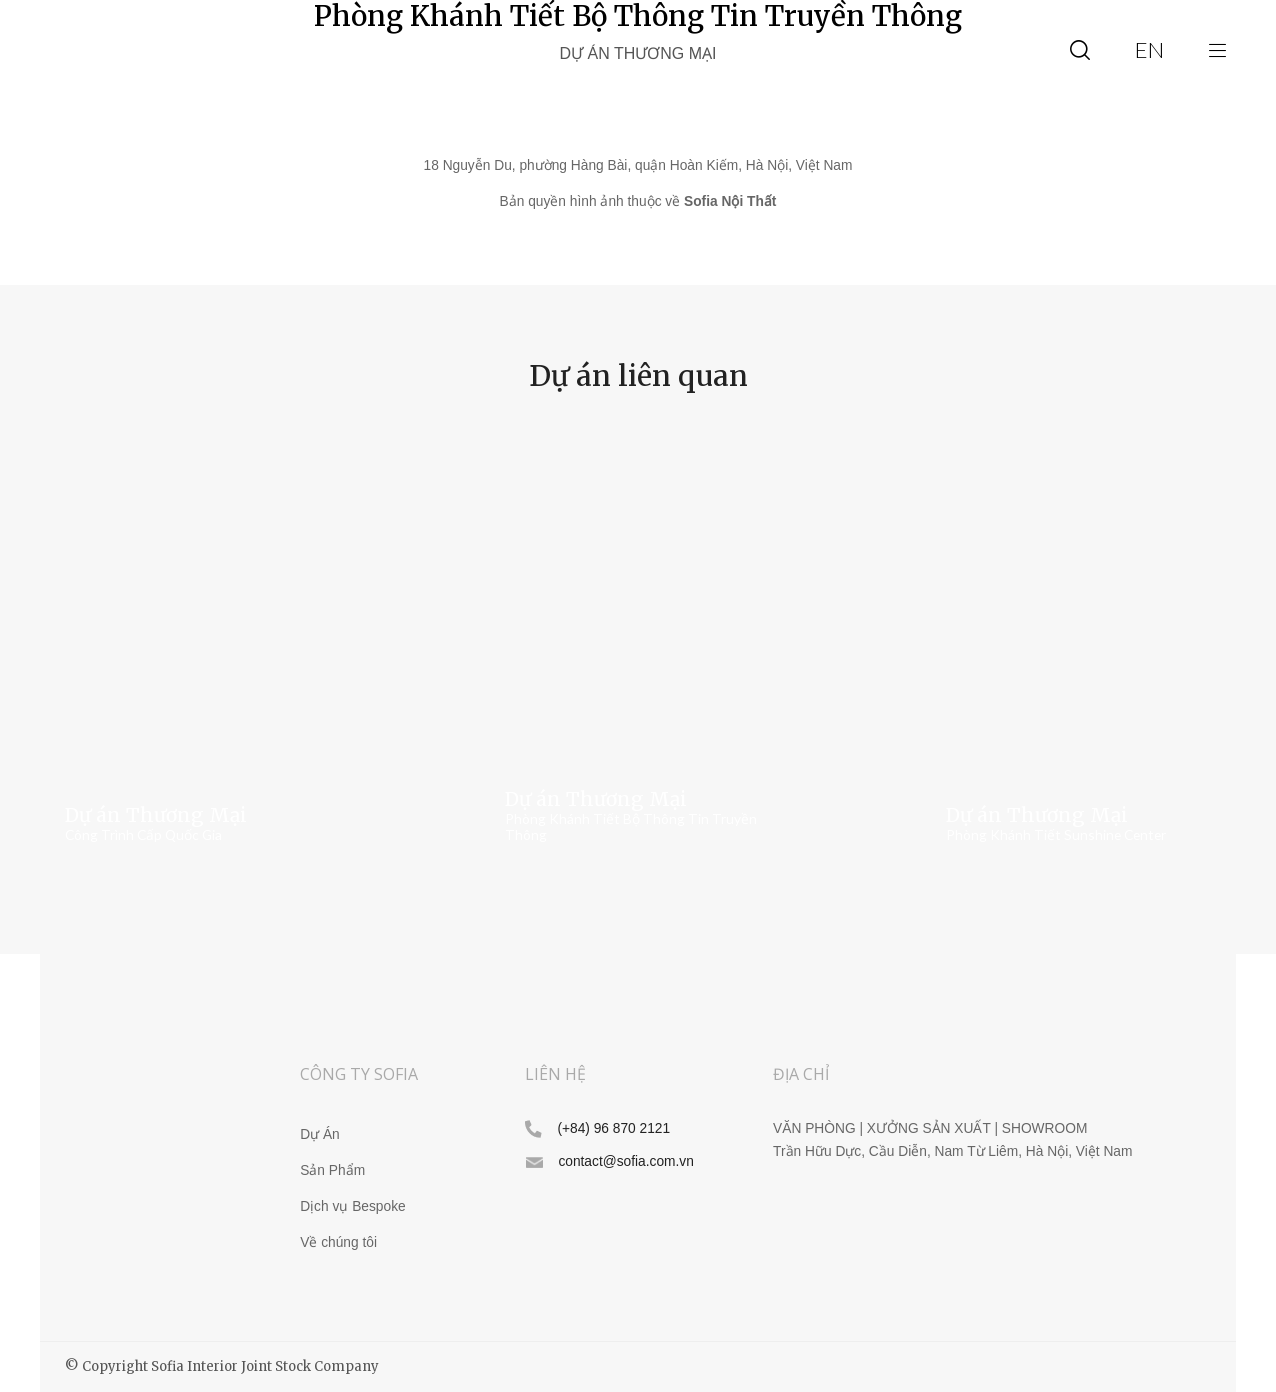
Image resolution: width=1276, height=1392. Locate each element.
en (1149, 49)
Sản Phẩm (332, 1170)
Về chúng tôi (338, 1242)
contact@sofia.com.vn (625, 1161)
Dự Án (320, 1134)
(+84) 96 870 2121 (613, 1128)
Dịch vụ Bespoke (352, 1206)
